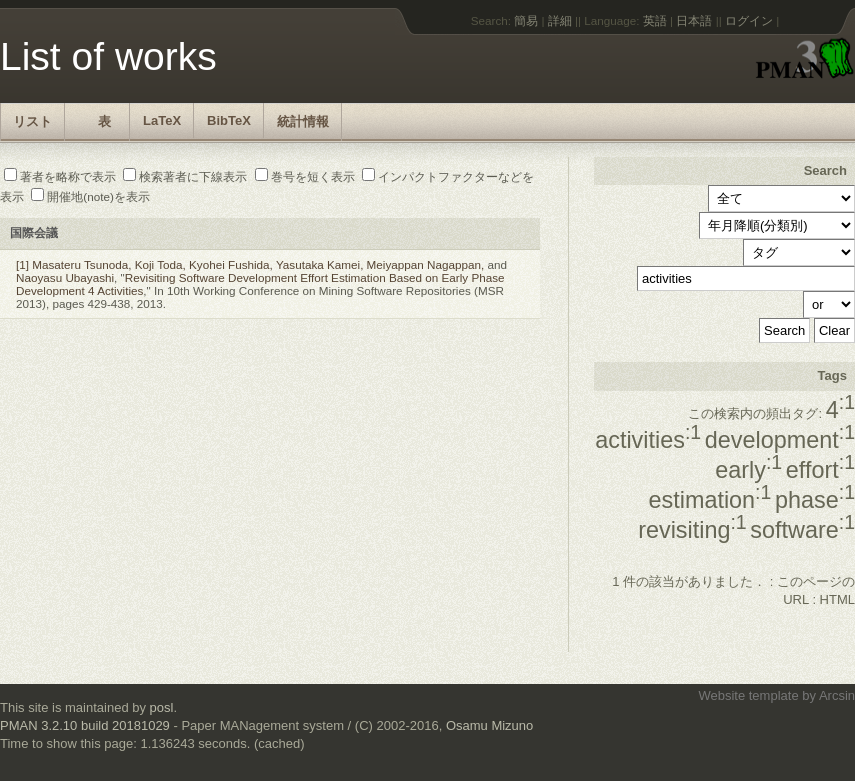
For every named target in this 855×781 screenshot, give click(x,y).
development (780, 440)
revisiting (692, 530)
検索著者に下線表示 (185, 176)
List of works (108, 56)
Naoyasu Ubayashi (65, 277)
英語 (655, 20)
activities (648, 440)
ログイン (749, 20)
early (748, 470)
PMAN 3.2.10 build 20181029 (85, 725)
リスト (32, 121)
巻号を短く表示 (305, 176)
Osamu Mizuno (489, 725)
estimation (710, 500)
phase (815, 500)
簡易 (526, 20)
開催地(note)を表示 (90, 196)
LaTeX (162, 120)
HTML (837, 599)
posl (162, 707)
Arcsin (837, 695)
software (802, 530)
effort (820, 470)
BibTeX (229, 120)
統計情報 (303, 121)
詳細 (560, 20)
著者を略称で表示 (60, 176)
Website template (748, 695)
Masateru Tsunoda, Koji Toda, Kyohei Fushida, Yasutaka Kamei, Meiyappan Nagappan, (258, 264)
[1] (22, 264)
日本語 (694, 20)
